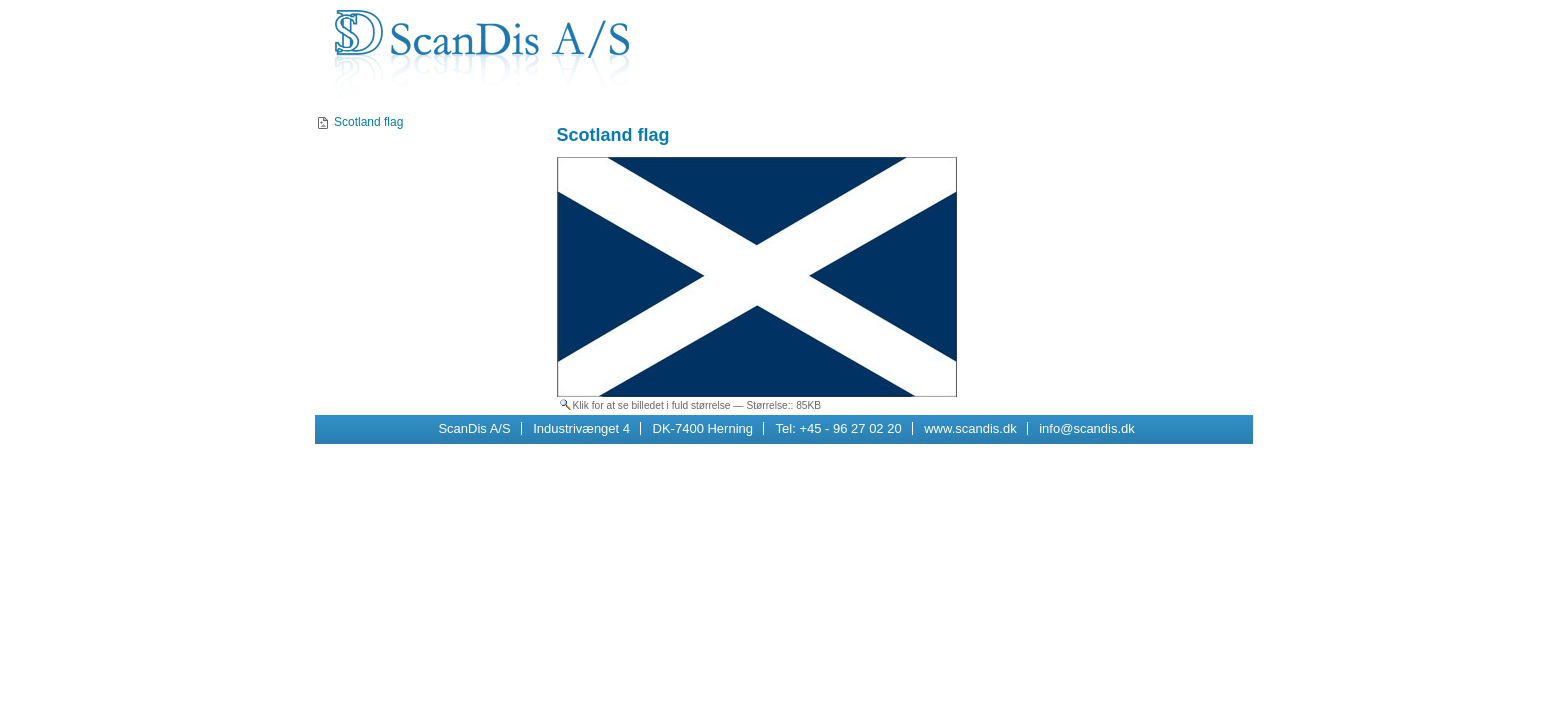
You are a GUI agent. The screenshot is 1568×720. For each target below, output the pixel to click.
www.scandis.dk (970, 428)
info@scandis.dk (1087, 428)
